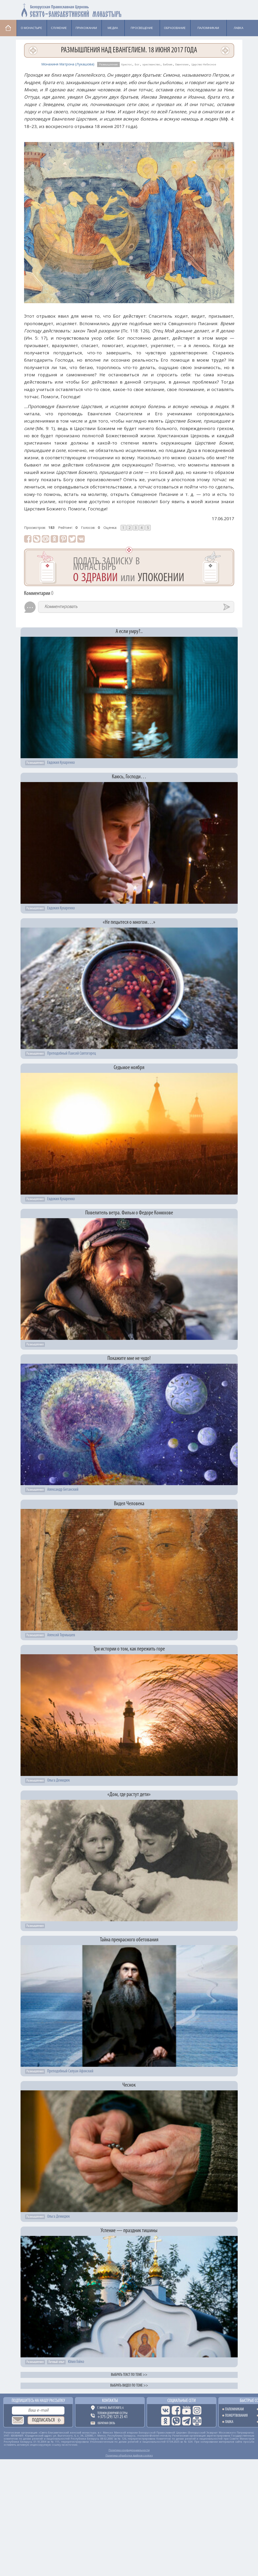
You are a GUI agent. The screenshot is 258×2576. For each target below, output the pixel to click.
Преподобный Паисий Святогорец (71, 1053)
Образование (175, 28)
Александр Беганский (62, 1489)
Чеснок (129, 2085)
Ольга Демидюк (58, 1780)
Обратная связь (106, 2423)
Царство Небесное (203, 64)
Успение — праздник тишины (129, 2231)
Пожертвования (236, 2415)
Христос (126, 64)
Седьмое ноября (129, 1068)
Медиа (113, 28)
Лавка (238, 28)
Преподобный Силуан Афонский (70, 2071)
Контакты (110, 2400)
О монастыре (31, 28)
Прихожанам (86, 28)
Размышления (108, 64)
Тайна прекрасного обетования (129, 1940)
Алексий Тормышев (61, 1635)
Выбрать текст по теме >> (129, 2375)
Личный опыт (56, 2362)
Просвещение (142, 28)
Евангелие (182, 64)
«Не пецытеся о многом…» (129, 922)
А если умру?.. (129, 631)
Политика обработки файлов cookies (129, 2455)
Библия (167, 64)
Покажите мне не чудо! (129, 1358)
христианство (151, 64)
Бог (137, 64)
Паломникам (208, 28)
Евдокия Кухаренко (61, 763)
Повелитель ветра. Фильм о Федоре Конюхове (129, 1213)
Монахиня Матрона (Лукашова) (67, 64)
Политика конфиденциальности (129, 2449)
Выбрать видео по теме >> (129, 2385)
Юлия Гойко (76, 2362)
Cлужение (59, 28)
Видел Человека (129, 1504)
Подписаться (43, 2420)
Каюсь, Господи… (129, 777)
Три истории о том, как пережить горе (129, 1649)
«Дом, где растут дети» (129, 1794)
